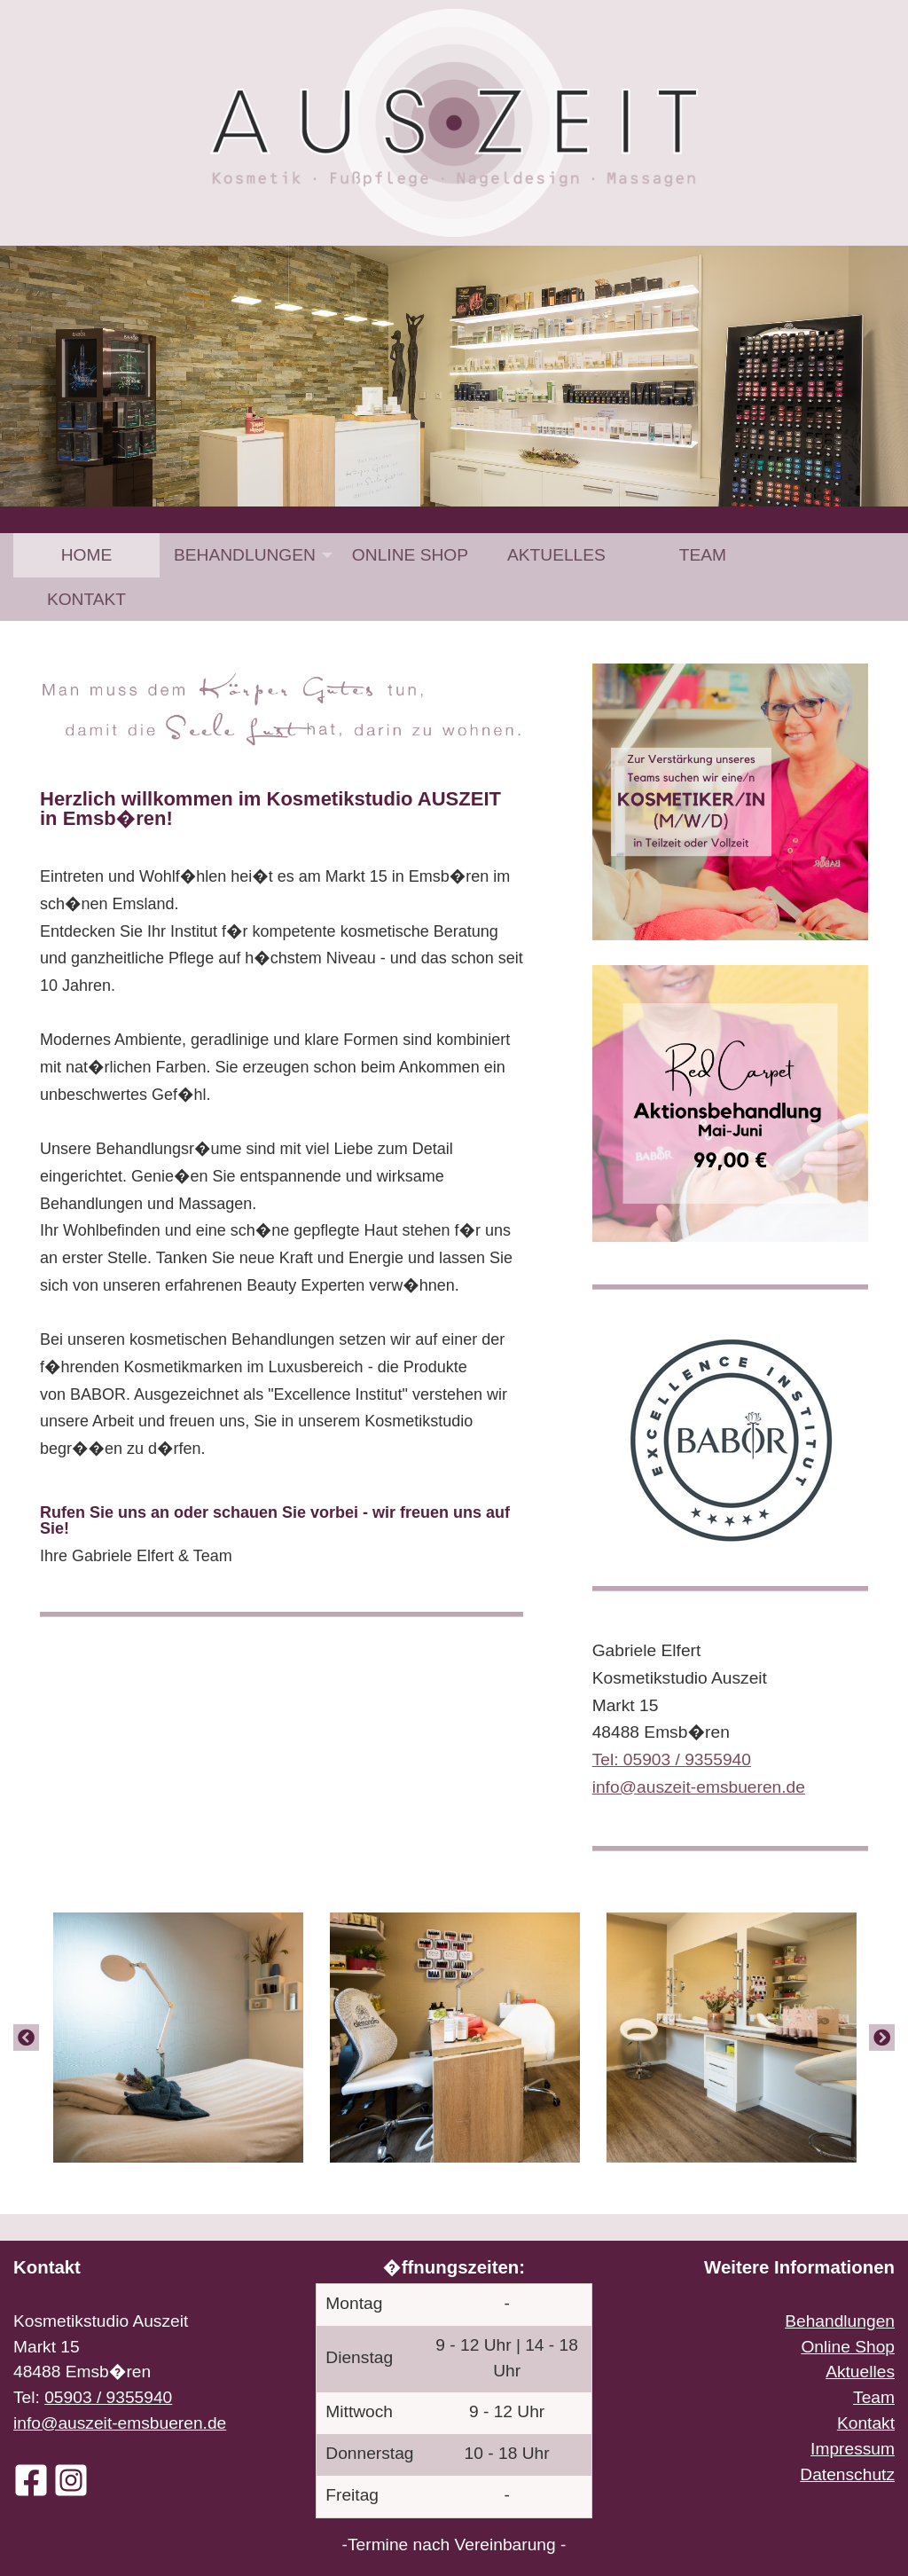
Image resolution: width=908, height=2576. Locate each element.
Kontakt (86, 599)
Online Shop (410, 555)
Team (702, 555)
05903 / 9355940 (108, 2397)
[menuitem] (86, 555)
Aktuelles (556, 555)
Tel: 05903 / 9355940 (671, 1759)
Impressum (852, 2448)
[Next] (882, 2037)
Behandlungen (245, 555)
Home (87, 555)
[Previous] (26, 2037)
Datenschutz (847, 2474)
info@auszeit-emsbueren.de (119, 2423)
